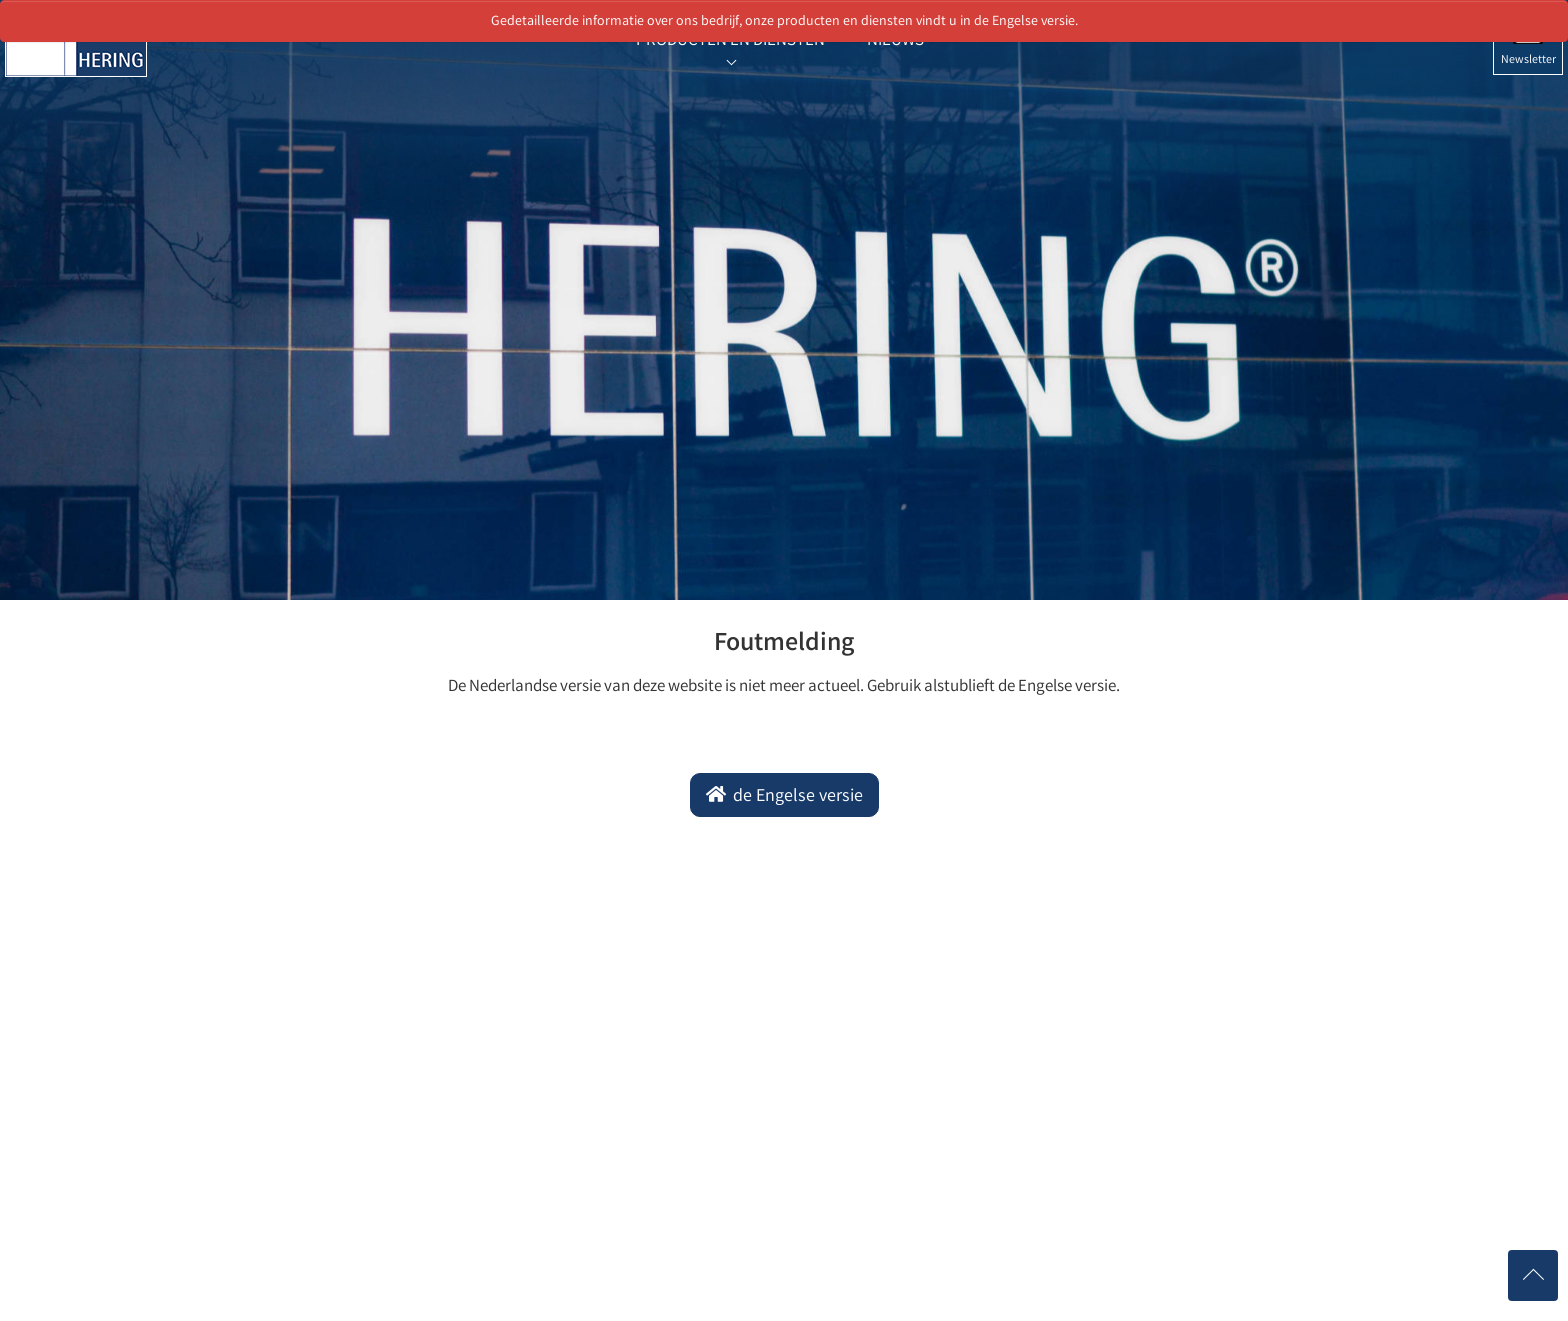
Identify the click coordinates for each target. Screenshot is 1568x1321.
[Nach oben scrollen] (1533, 1275)
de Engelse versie (796, 797)
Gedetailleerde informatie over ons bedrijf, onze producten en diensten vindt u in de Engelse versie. (784, 22)
